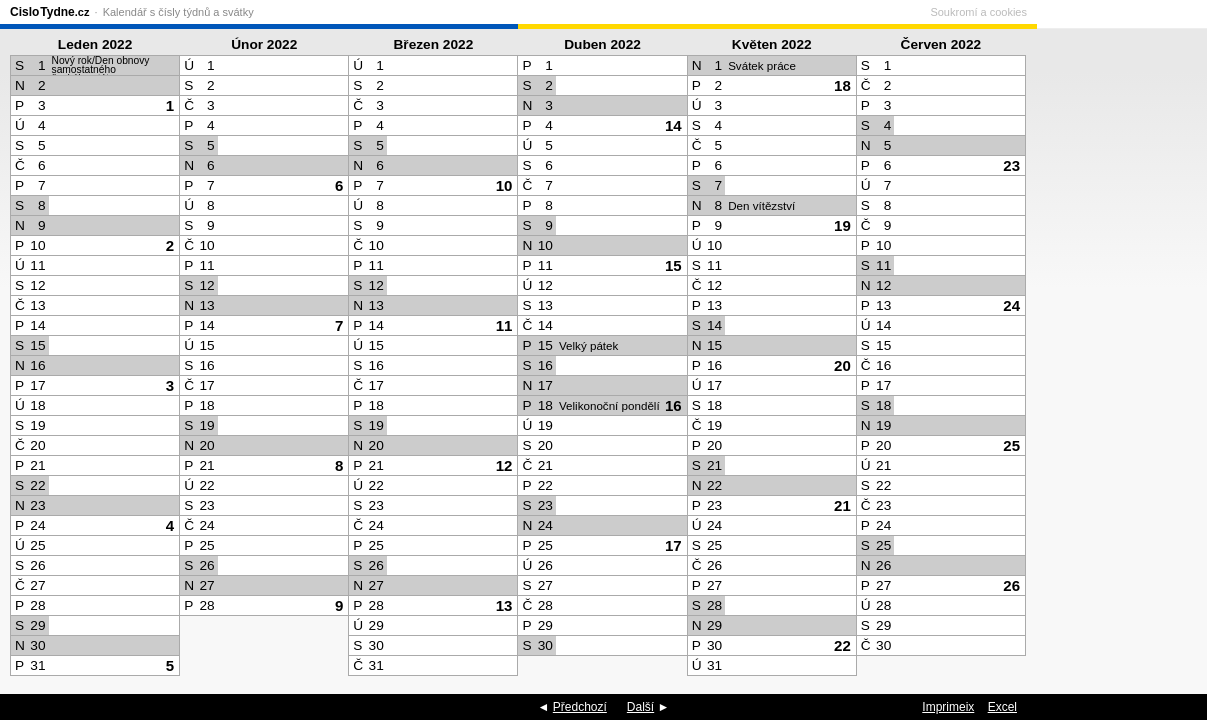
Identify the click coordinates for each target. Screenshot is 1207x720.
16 (673, 405)
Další (640, 707)
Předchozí (580, 707)
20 (842, 365)
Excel (1002, 707)
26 (1011, 585)
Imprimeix (948, 707)
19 (842, 225)
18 (842, 85)
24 (1011, 305)
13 (504, 605)
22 (842, 645)
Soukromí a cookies (1148, 12)
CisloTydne (49, 12)
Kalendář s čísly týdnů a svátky (178, 12)
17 (673, 545)
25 (1011, 445)
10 (504, 185)
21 (842, 505)
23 (1011, 165)
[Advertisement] (1117, 356)
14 (673, 125)
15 (673, 265)
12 (504, 465)
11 (504, 325)
